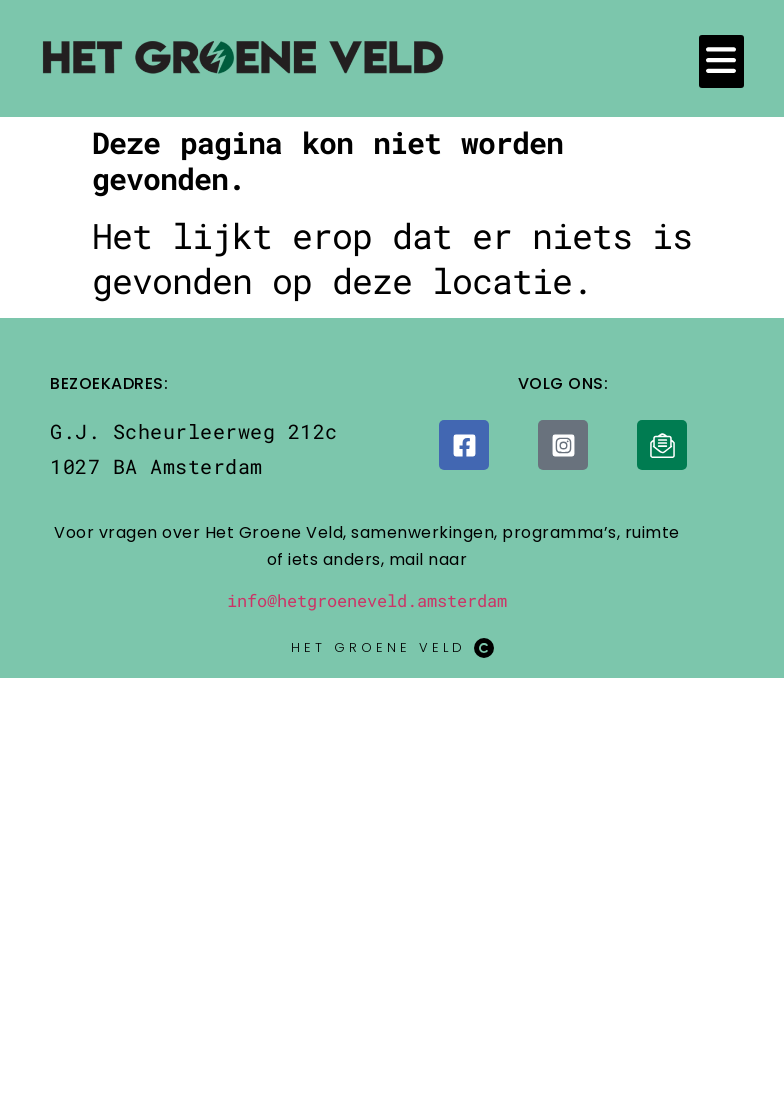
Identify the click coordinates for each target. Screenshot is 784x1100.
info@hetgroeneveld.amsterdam (367, 600)
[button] (721, 61)
